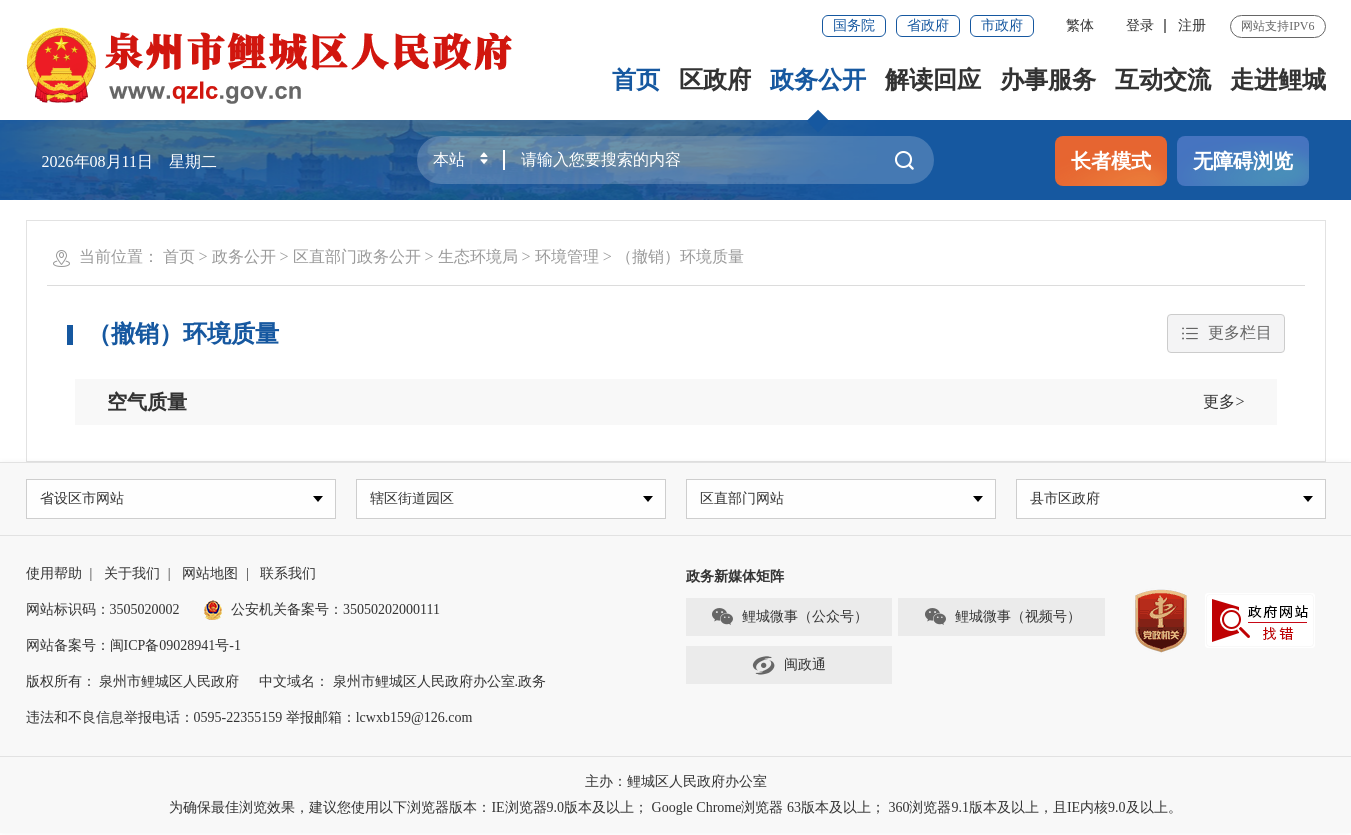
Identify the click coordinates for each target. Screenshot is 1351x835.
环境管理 (567, 256)
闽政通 (789, 668)
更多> (1223, 401)
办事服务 (1048, 80)
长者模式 (1111, 161)
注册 (1192, 25)
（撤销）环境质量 (680, 256)
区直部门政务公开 (357, 256)
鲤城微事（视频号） (1002, 620)
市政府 (1002, 25)
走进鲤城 (1278, 80)
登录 (1140, 25)
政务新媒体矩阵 (735, 578)
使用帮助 (54, 575)
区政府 (715, 80)
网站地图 (210, 575)
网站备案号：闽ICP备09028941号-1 (133, 647)
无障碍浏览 (1243, 161)
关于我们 (132, 575)
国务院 (854, 25)
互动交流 (1163, 80)
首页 (636, 80)
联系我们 (288, 575)
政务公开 (818, 80)
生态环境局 (478, 256)
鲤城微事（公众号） (789, 620)
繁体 (1080, 25)
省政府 (928, 25)
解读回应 (933, 80)
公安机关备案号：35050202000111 (321, 611)
